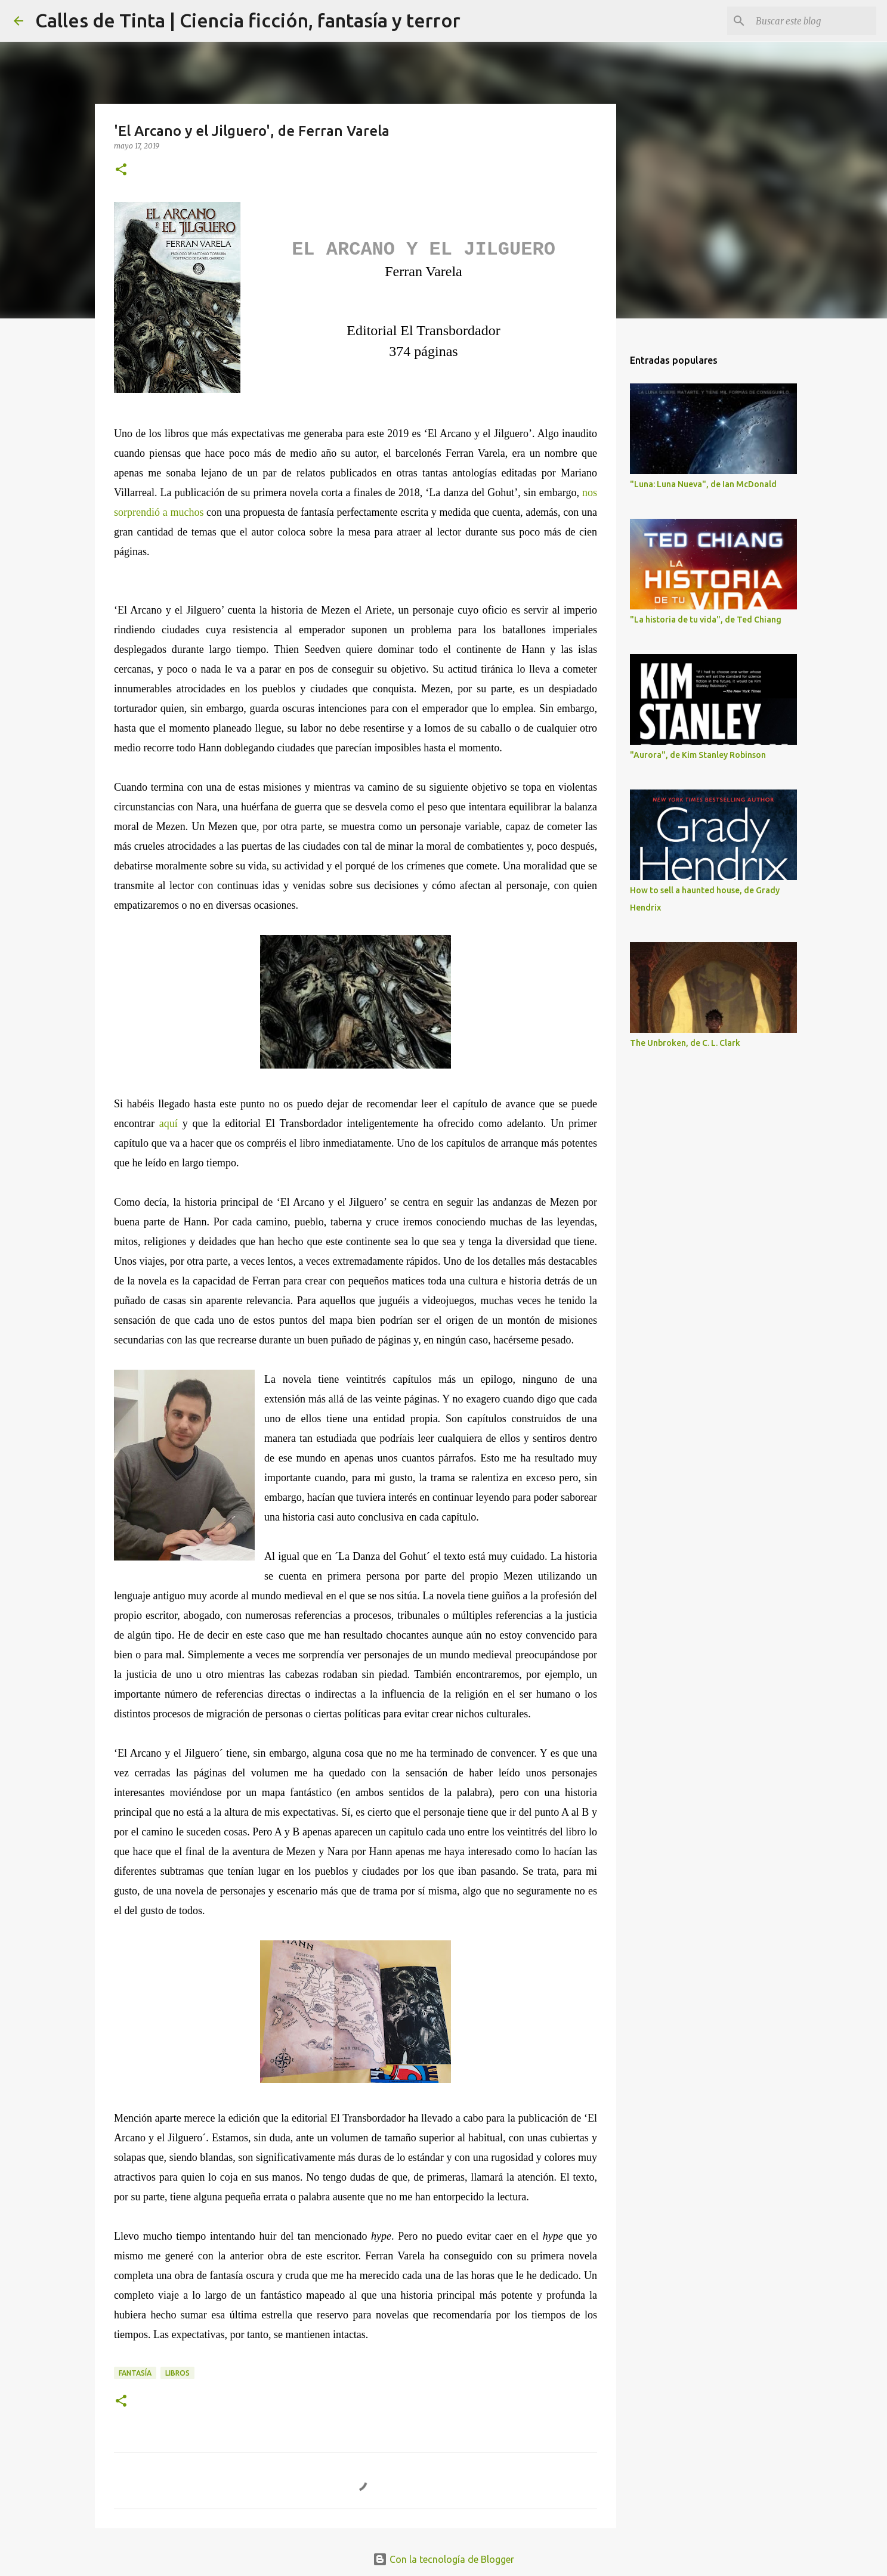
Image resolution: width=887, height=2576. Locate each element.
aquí (168, 1123)
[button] (121, 170)
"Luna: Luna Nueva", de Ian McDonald (703, 484)
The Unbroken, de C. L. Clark (685, 1043)
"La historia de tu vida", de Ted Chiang (705, 619)
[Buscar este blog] (813, 21)
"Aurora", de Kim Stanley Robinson (698, 755)
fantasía (135, 2373)
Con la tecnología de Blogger (443, 2559)
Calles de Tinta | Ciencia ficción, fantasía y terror (248, 20)
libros (177, 2373)
